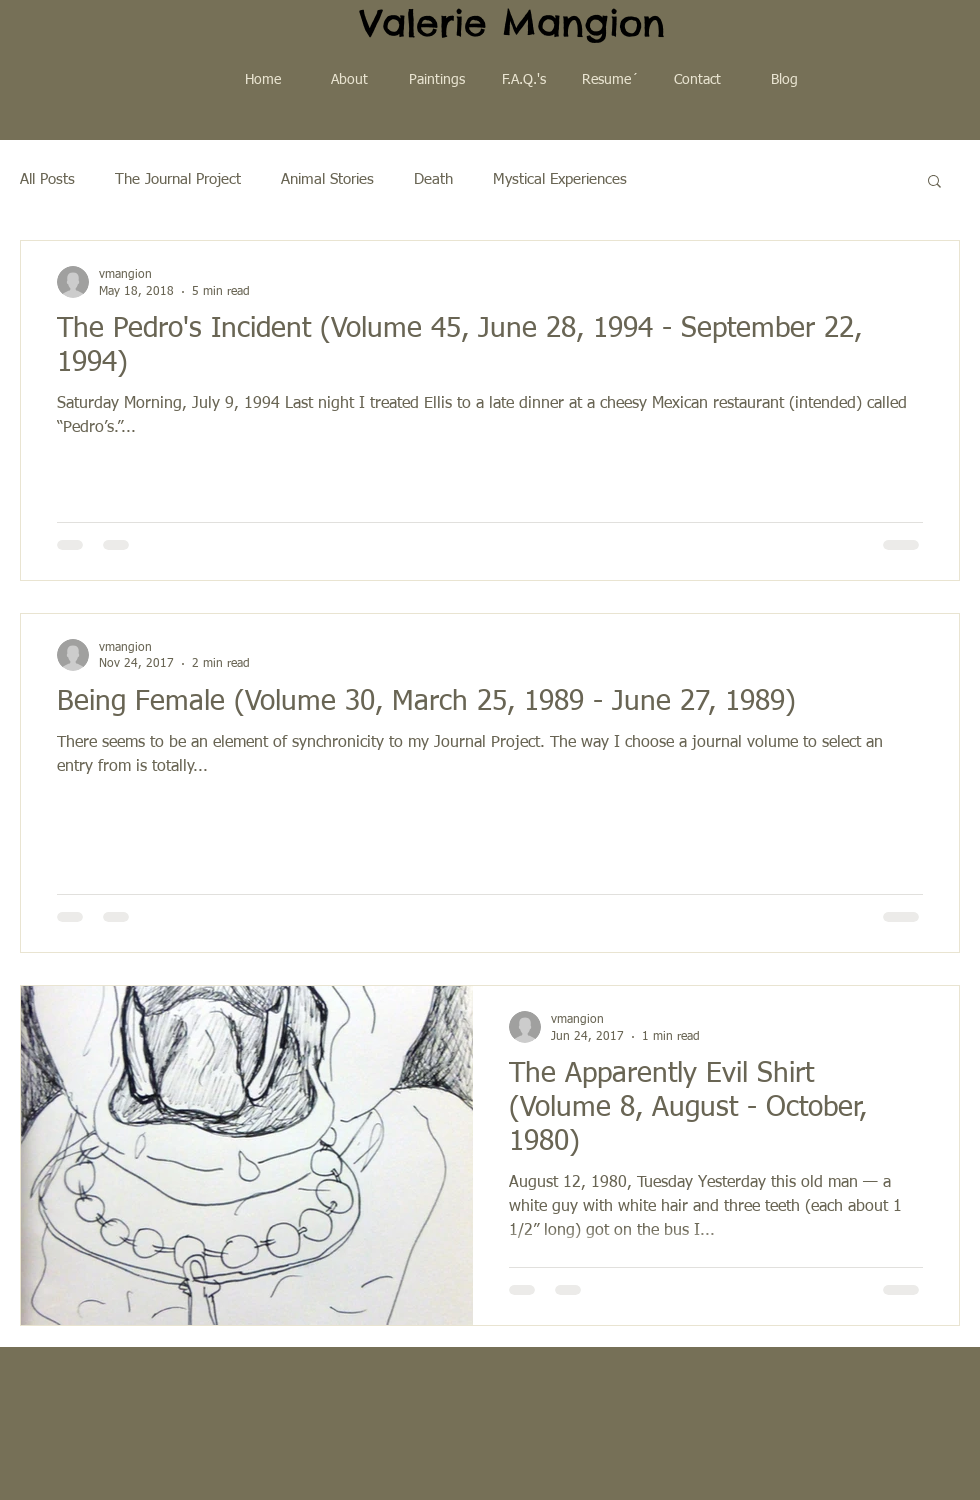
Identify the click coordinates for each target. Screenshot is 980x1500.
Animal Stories (327, 179)
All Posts (47, 179)
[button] (934, 182)
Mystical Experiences (560, 179)
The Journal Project (178, 179)
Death (433, 179)
